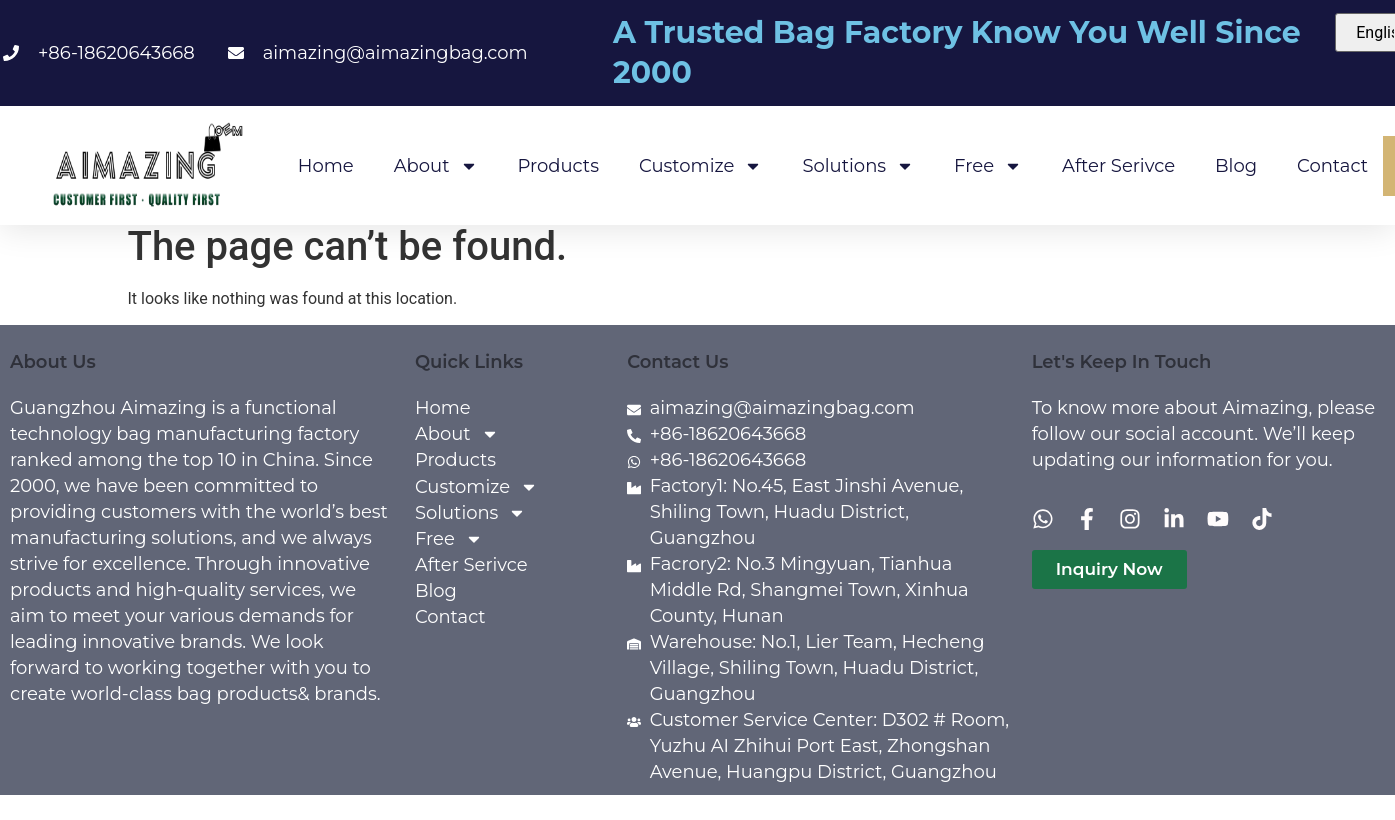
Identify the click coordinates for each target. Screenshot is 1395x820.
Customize (700, 166)
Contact (1332, 166)
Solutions (858, 166)
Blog (1236, 166)
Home (326, 166)
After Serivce (1118, 166)
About (436, 166)
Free (988, 166)
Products (558, 166)
